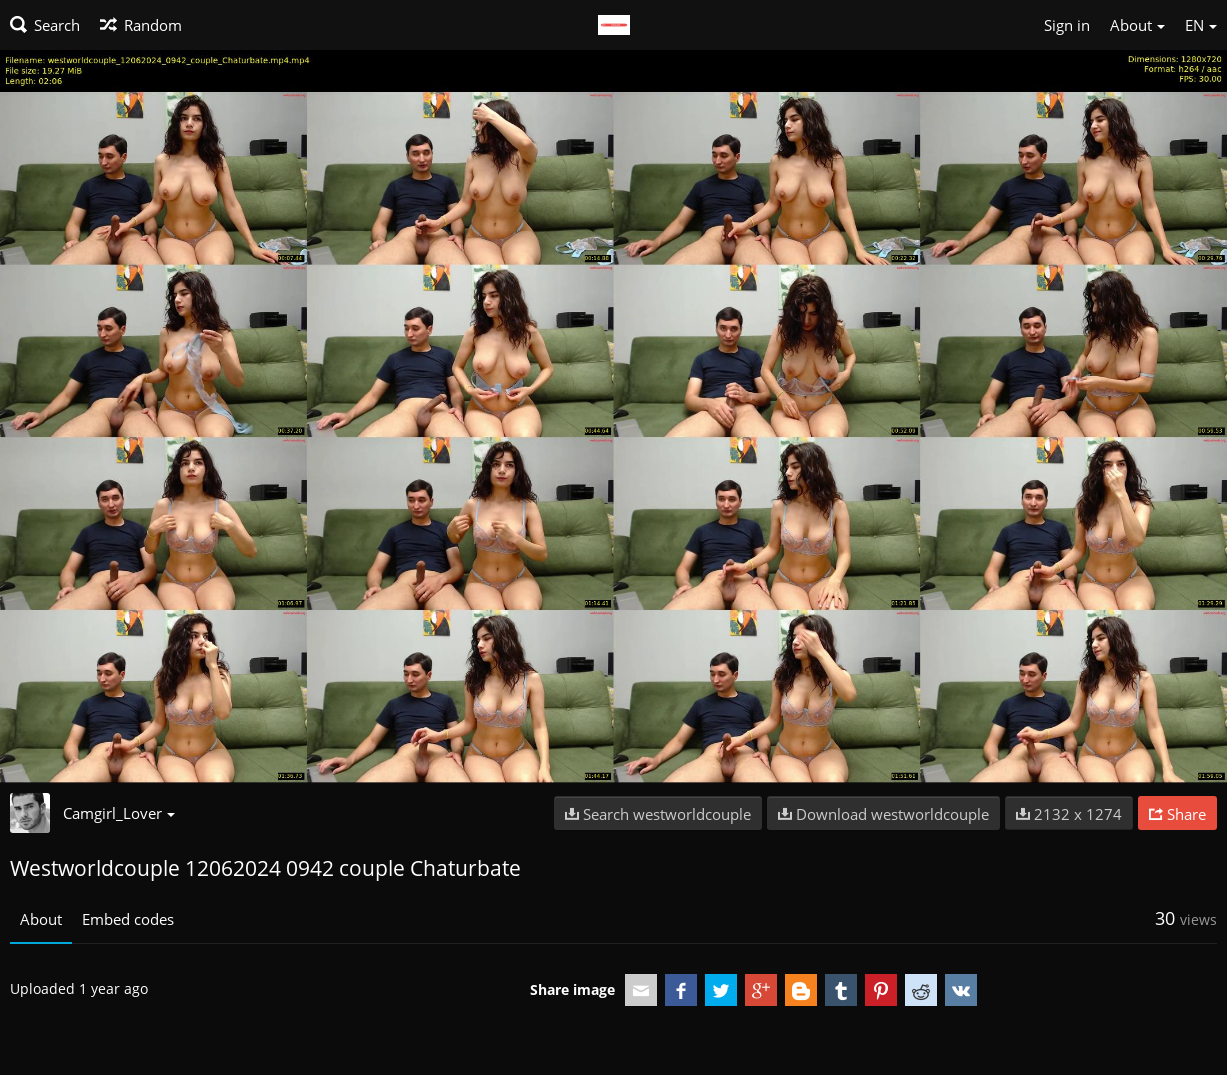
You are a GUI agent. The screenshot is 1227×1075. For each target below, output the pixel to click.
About (41, 919)
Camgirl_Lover (119, 813)
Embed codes (128, 919)
